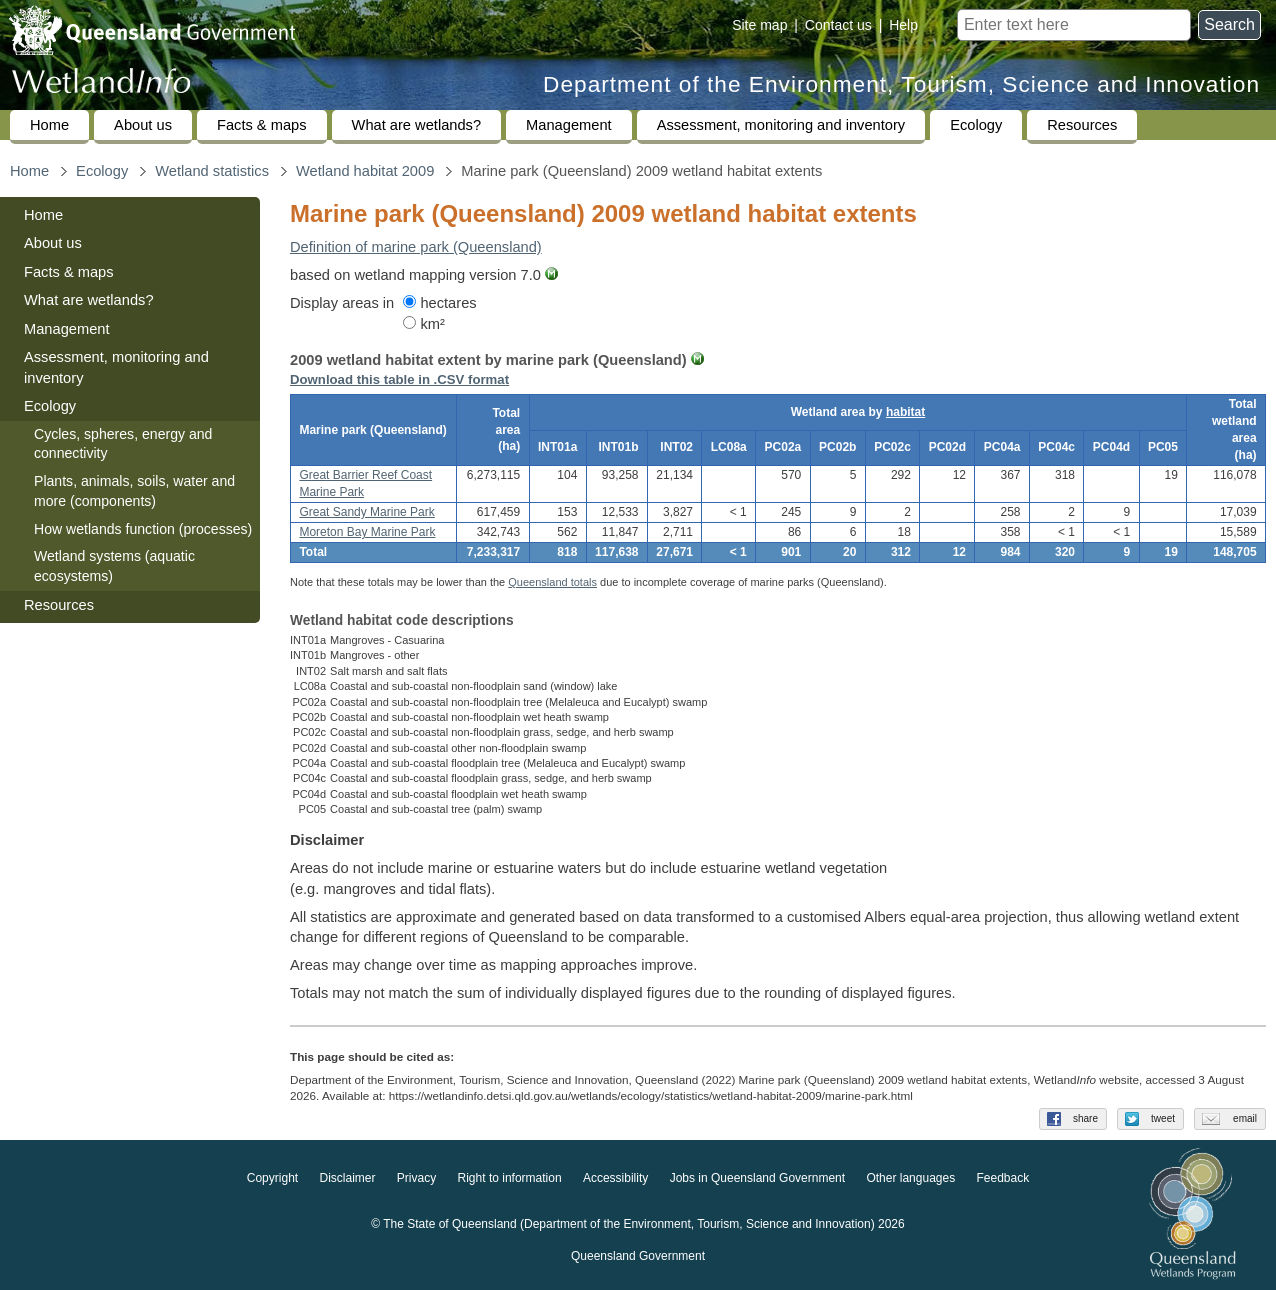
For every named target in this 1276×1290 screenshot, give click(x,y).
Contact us (838, 25)
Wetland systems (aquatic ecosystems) (114, 566)
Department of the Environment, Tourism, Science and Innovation (901, 84)
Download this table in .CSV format (399, 379)
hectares (439, 303)
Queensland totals (552, 582)
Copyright (272, 1178)
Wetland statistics (212, 171)
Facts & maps (262, 125)
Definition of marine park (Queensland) (416, 247)
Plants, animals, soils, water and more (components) (134, 491)
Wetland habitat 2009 (365, 171)
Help (903, 25)
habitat (905, 412)
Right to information (510, 1178)
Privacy (416, 1178)
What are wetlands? (417, 125)
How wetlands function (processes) (143, 529)
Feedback (1003, 1178)
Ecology (976, 125)
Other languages (910, 1178)
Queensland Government (638, 1256)
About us (143, 125)
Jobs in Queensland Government (757, 1178)
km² (424, 324)
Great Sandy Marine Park (366, 512)
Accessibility (615, 1178)
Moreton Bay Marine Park (367, 532)
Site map (759, 25)
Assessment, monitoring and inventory (781, 125)
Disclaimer (347, 1178)
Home (49, 125)
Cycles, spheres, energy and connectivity (123, 444)
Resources (1082, 125)
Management (569, 125)
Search (1229, 24)
